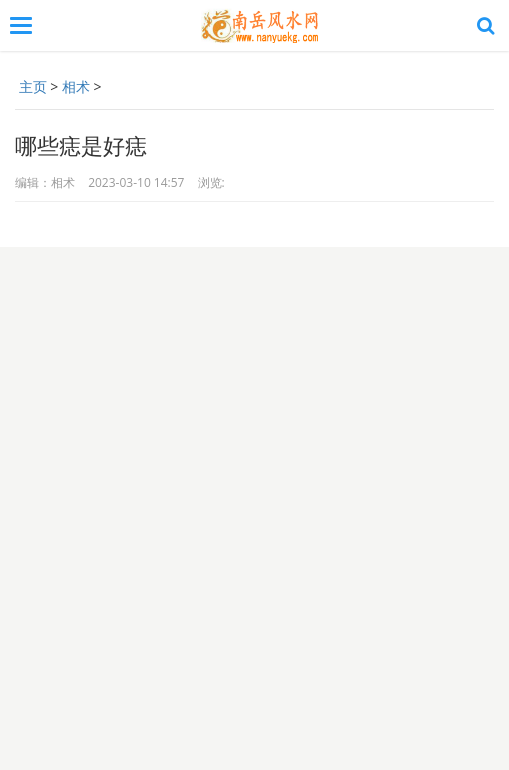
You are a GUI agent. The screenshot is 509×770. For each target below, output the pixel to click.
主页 (33, 86)
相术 (76, 86)
